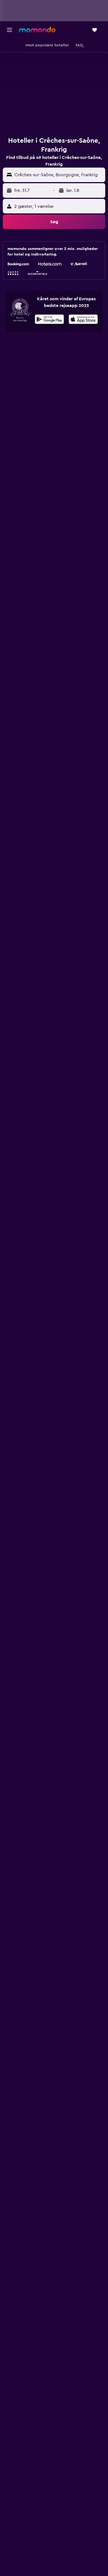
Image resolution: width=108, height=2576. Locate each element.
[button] (9, 30)
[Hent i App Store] (83, 320)
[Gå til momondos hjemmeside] (37, 29)
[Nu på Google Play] (49, 320)
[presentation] (83, 319)
